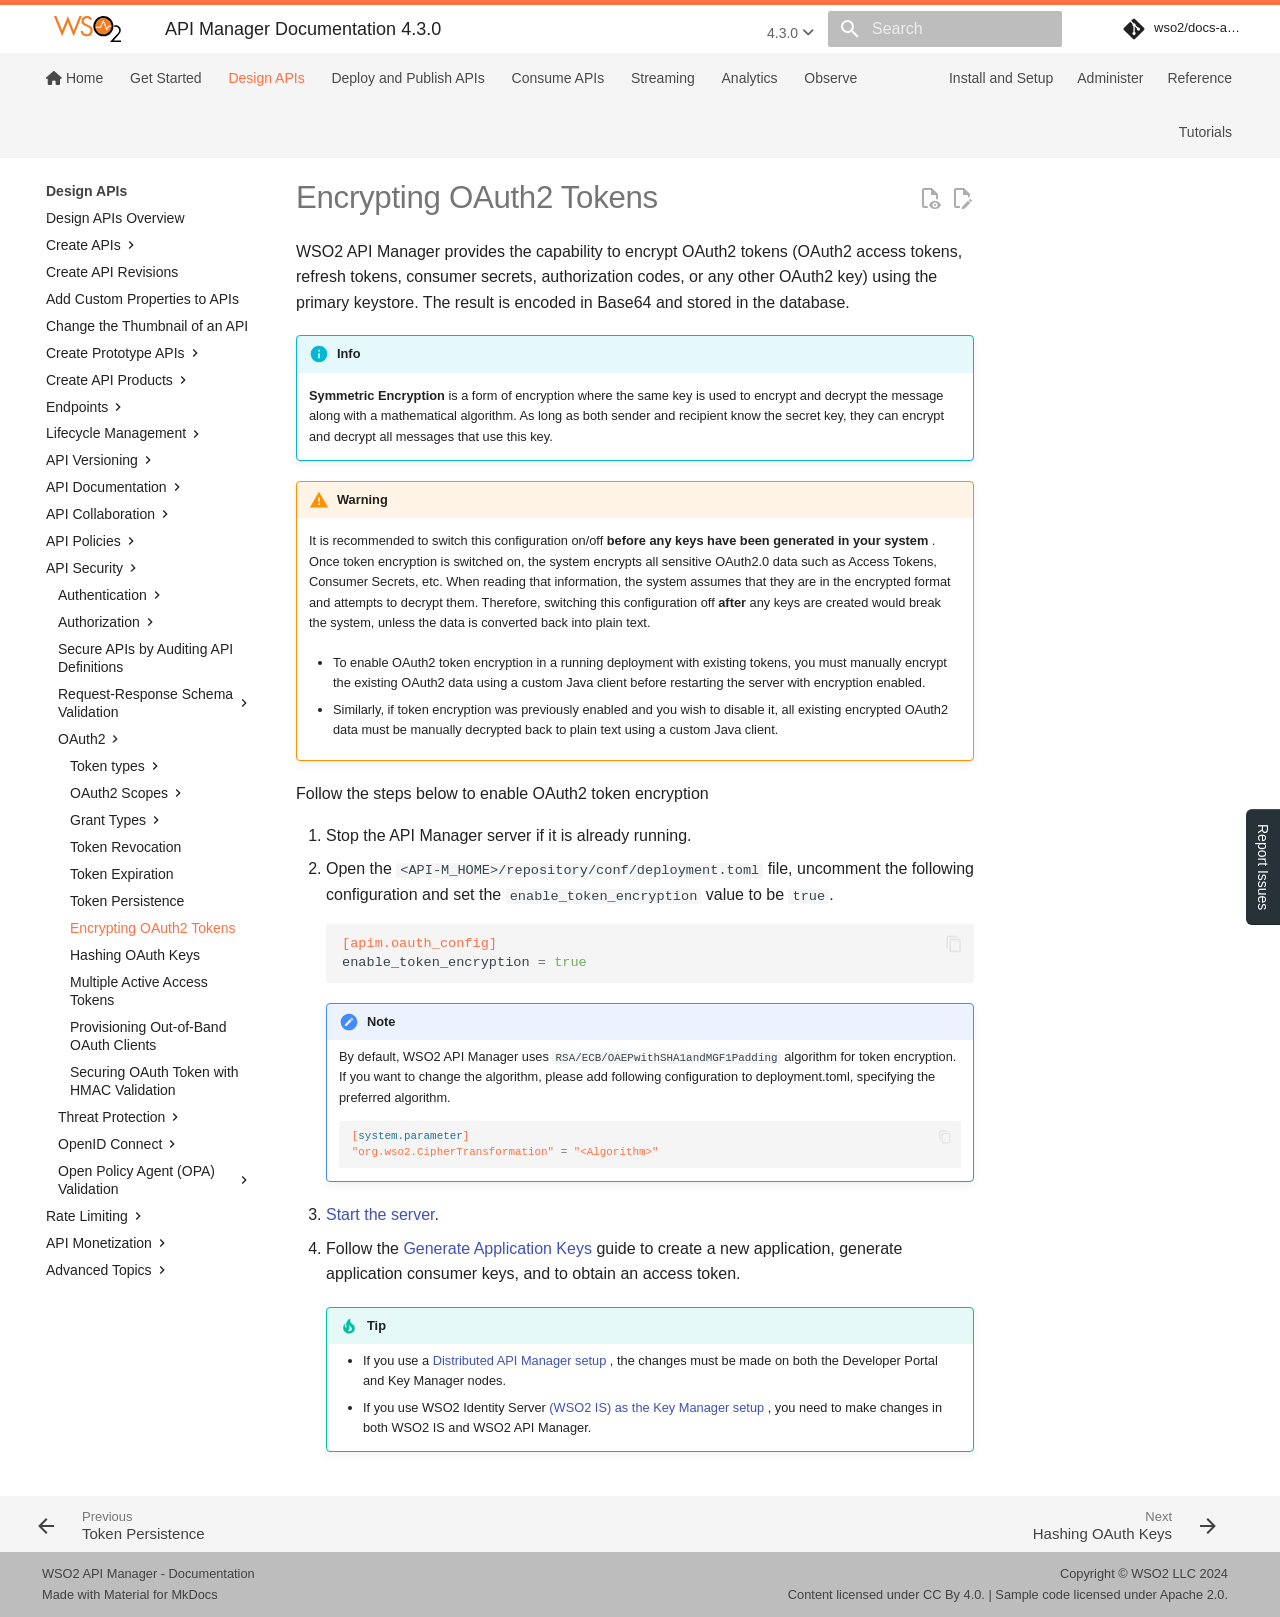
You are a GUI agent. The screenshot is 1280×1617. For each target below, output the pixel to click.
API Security (93, 568)
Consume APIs (558, 78)
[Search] (945, 29)
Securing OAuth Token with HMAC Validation (154, 1081)
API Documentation (115, 487)
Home (74, 78)
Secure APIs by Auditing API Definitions (145, 658)
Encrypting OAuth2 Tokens (153, 928)
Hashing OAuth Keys (135, 955)
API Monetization (108, 1243)
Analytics (750, 78)
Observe (830, 78)
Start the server (380, 1214)
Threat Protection (120, 1117)
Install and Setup (1001, 78)
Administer (1110, 78)
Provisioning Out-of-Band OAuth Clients (148, 1036)
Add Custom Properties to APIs (142, 299)
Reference (1199, 78)
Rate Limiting (96, 1216)
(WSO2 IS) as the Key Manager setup (656, 1407)
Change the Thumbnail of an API (147, 326)
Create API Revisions (112, 272)
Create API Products (118, 380)
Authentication (111, 595)
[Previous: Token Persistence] (332, 1524)
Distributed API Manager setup (520, 1360)
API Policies (92, 541)
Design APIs (266, 78)
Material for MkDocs (161, 1594)
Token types (116, 766)
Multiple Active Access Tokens (139, 991)
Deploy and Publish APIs (407, 78)
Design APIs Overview (115, 218)
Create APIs (92, 245)
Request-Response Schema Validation (155, 703)
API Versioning (101, 460)
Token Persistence (127, 901)
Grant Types (117, 820)
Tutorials (1205, 132)
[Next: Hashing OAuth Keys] (937, 1524)
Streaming (663, 78)
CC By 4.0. (954, 1594)
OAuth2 (90, 739)
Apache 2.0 (1192, 1594)
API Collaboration (109, 514)
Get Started (166, 78)
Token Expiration (122, 874)
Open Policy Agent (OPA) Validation (155, 1180)
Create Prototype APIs (124, 353)
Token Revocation (125, 847)
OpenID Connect (119, 1144)
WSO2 (1150, 1573)
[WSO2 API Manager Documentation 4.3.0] (87, 29)
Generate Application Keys (497, 1248)
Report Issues (1263, 867)
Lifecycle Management (125, 434)
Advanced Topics (108, 1270)
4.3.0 (790, 33)
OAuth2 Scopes (128, 793)
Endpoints (86, 407)
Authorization (108, 622)
